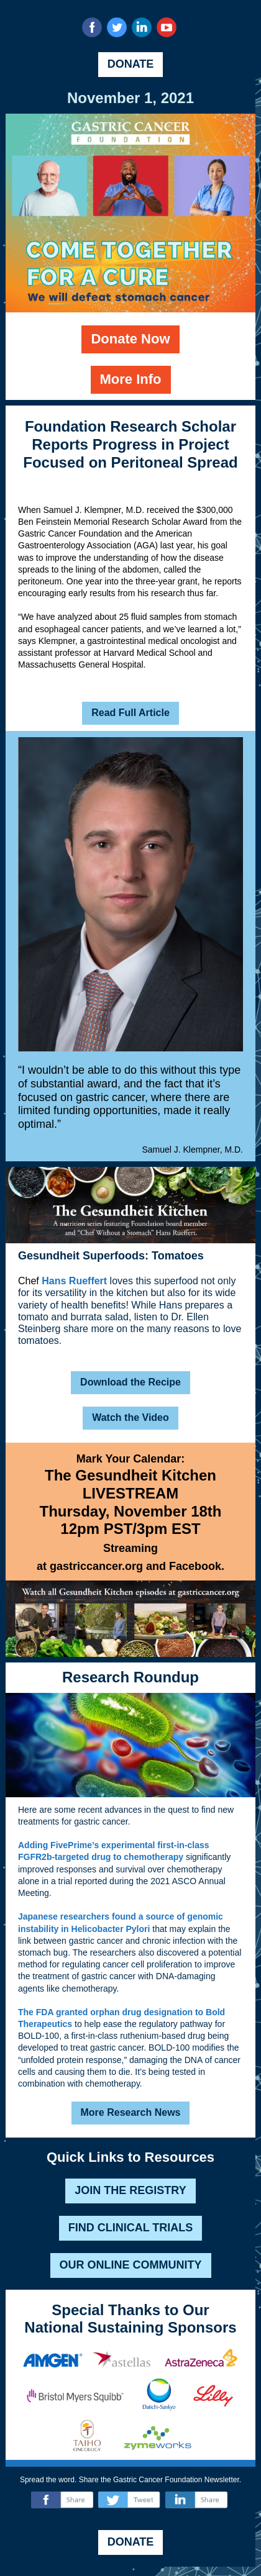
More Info (131, 379)
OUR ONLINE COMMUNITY (131, 2265)
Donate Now (130, 339)
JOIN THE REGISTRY (130, 2190)
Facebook (195, 1566)
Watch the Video (130, 1417)
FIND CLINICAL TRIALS (130, 2227)
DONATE (131, 64)
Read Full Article (130, 712)
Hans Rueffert (74, 1281)
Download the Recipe (130, 1382)
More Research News (131, 2112)
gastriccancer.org (96, 1566)
